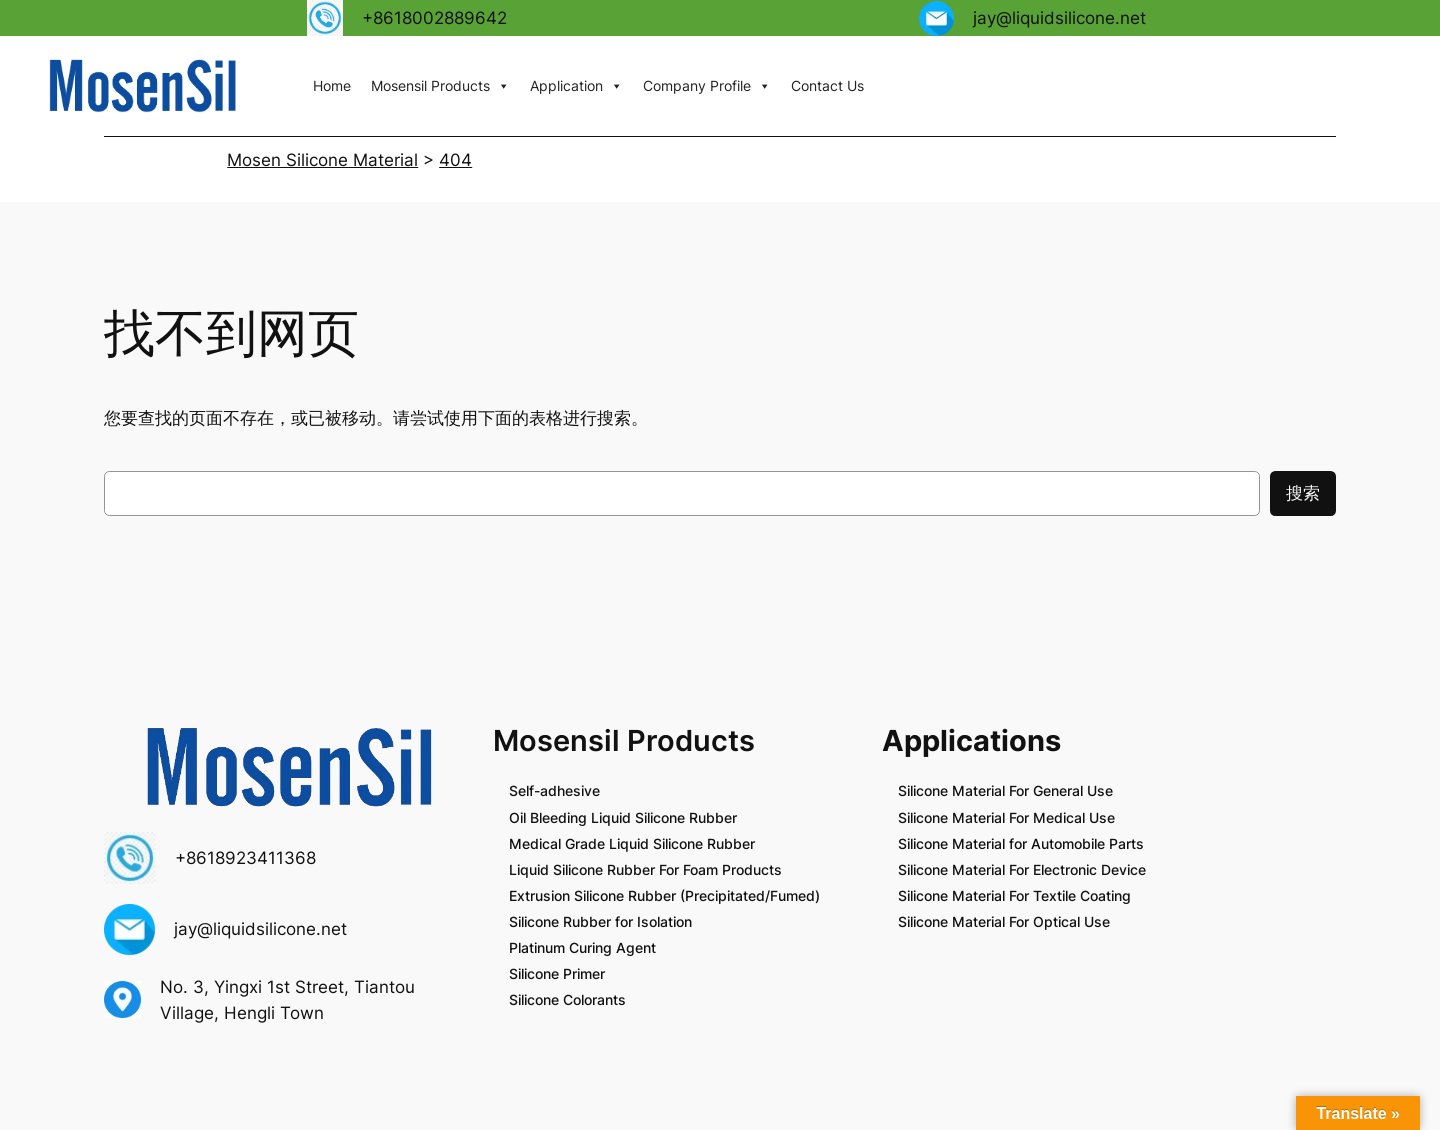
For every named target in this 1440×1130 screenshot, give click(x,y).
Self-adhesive (554, 790)
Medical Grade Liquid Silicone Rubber (632, 843)
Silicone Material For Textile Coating (1014, 895)
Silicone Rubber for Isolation (600, 921)
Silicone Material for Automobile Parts (1021, 843)
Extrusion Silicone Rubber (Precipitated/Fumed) (664, 895)
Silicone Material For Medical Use (1006, 817)
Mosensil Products (440, 86)
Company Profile (707, 86)
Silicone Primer (557, 973)
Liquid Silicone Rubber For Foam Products (645, 869)
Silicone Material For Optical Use (1004, 921)
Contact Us (827, 85)
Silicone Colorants (567, 999)
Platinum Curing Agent (582, 947)
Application (576, 86)
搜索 (1303, 493)
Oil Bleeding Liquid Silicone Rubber (623, 817)
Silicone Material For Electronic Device (1022, 869)
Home (332, 85)
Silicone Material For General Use (1005, 790)
